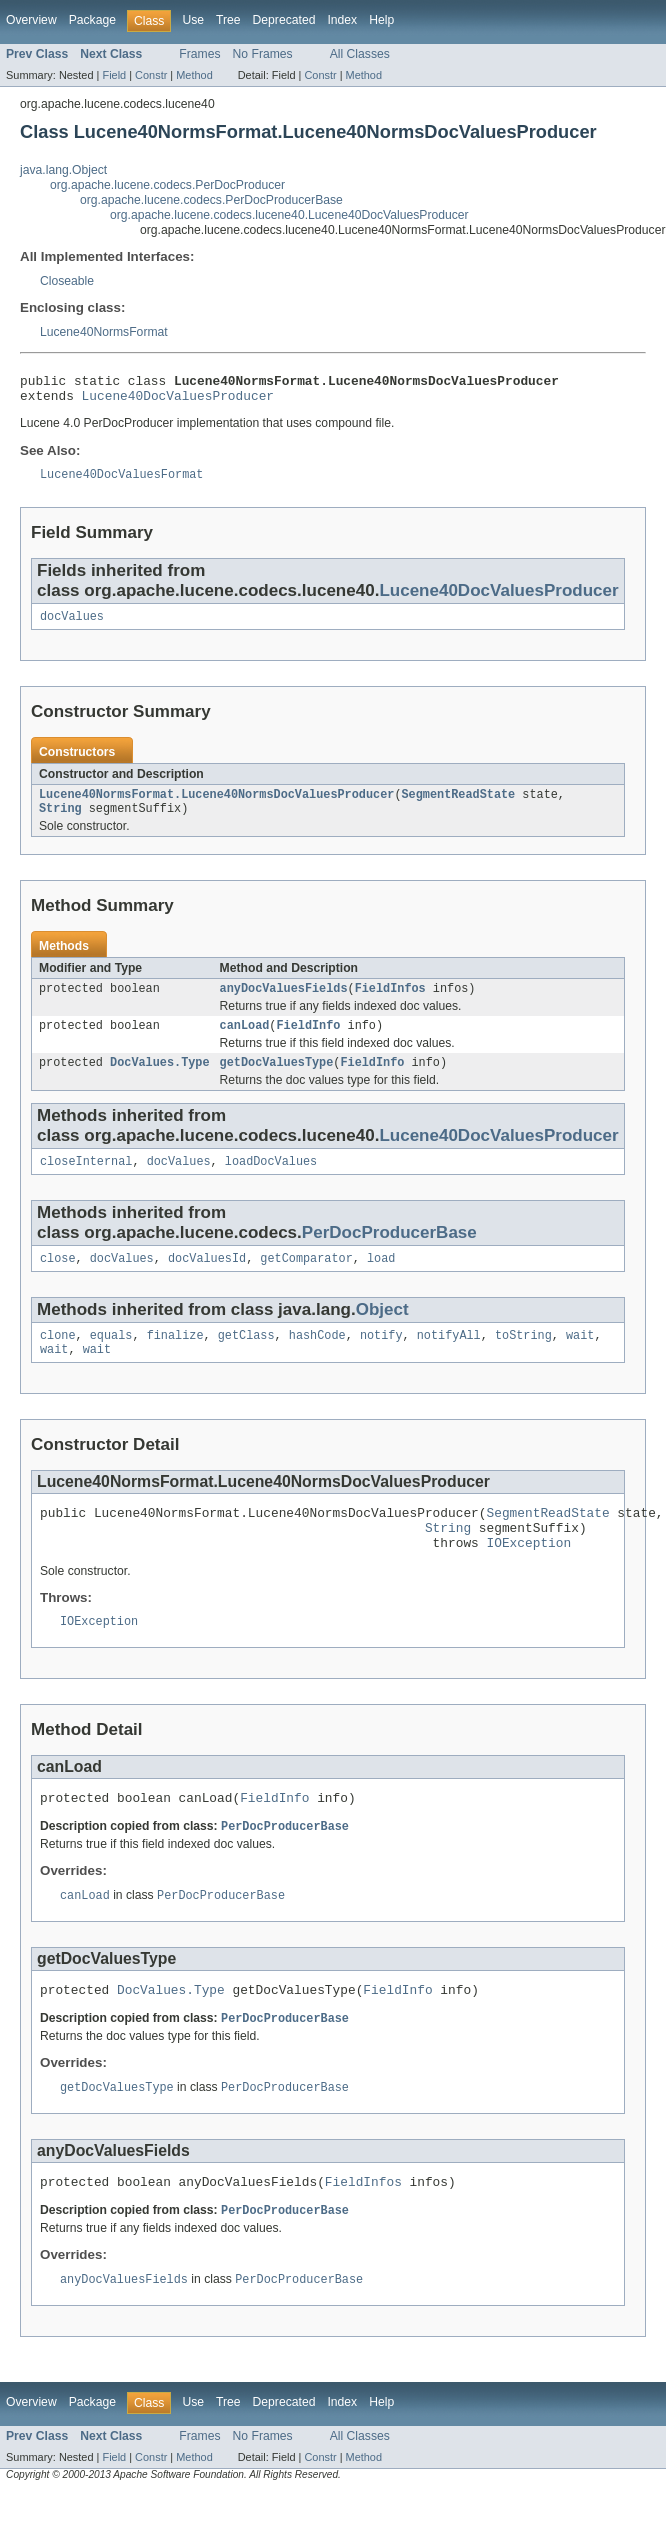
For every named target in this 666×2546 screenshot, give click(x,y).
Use (193, 20)
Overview (31, 20)
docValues (72, 626)
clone (58, 1361)
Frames (199, 54)
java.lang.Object (63, 170)
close (58, 1282)
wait (580, 1361)
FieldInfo (308, 1043)
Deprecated (284, 20)
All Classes (360, 54)
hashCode (317, 1361)
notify (381, 1361)
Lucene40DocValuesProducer (178, 401)
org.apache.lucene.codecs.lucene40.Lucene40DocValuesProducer (289, 215)
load (381, 1282)
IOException (528, 1579)
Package (92, 20)
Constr (151, 75)
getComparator (306, 1282)
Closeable (67, 281)
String (60, 822)
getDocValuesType (277, 1082)
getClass (246, 1361)
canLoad (245, 1043)
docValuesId (207, 1282)
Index (342, 20)
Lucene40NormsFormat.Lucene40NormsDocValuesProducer (216, 806)
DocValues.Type (160, 1082)
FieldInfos (390, 1004)
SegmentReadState (458, 806)
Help (381, 20)
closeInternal (86, 1183)
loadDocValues (271, 1183)
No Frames (263, 54)
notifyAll (449, 1361)
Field (114, 75)
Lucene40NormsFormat (104, 332)
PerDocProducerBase (389, 1254)
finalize (175, 1361)
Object (382, 1333)
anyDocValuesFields (284, 1004)
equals (111, 1361)
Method (194, 75)
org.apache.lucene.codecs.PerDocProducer (167, 185)
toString (523, 1361)
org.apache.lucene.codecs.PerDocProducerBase (211, 200)
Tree (228, 20)
